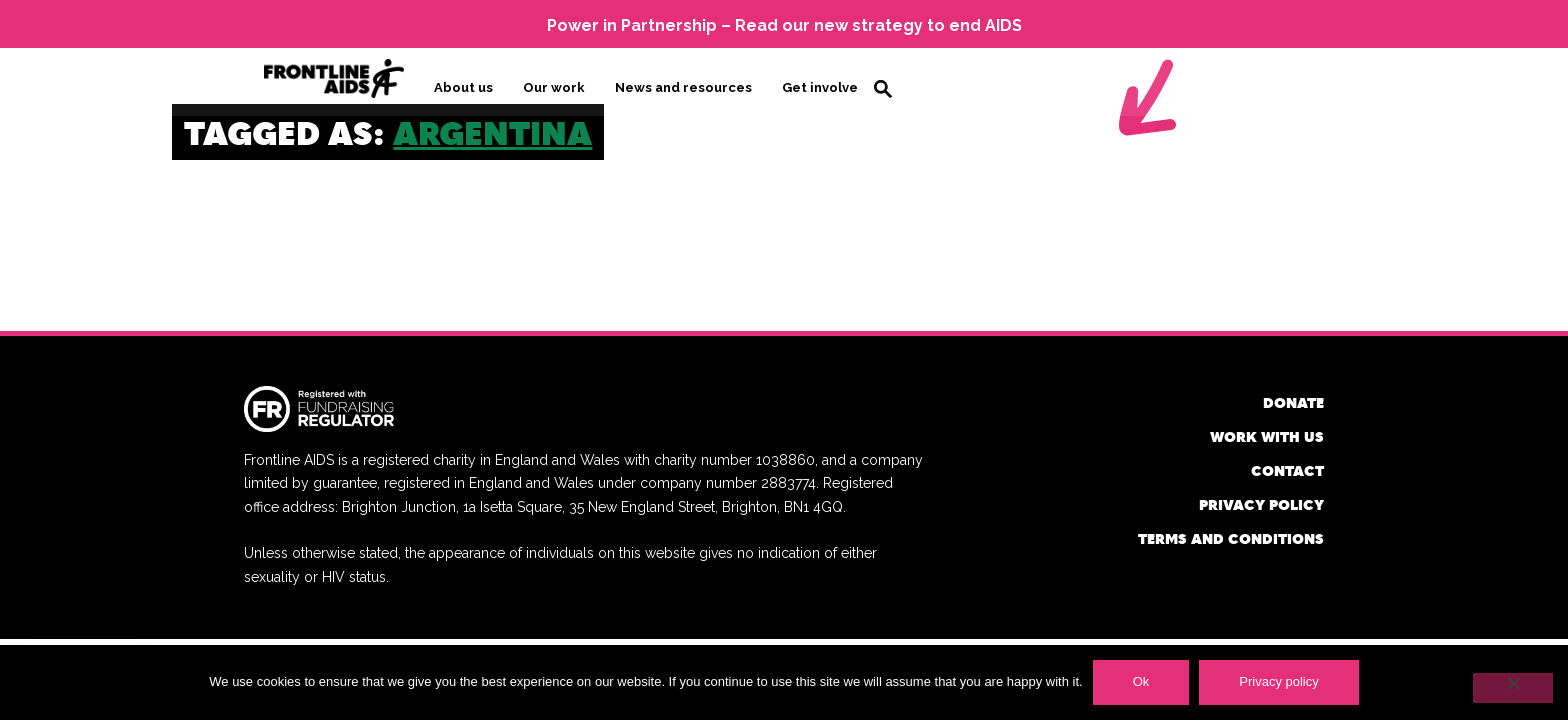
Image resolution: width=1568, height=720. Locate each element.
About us (463, 86)
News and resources (683, 86)
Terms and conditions (1231, 536)
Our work (554, 86)
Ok (1141, 681)
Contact (1287, 468)
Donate (1293, 400)
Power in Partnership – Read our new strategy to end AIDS (784, 25)
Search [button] (883, 88)
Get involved (824, 86)
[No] (1513, 688)
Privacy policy (1261, 502)
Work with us (1267, 434)
